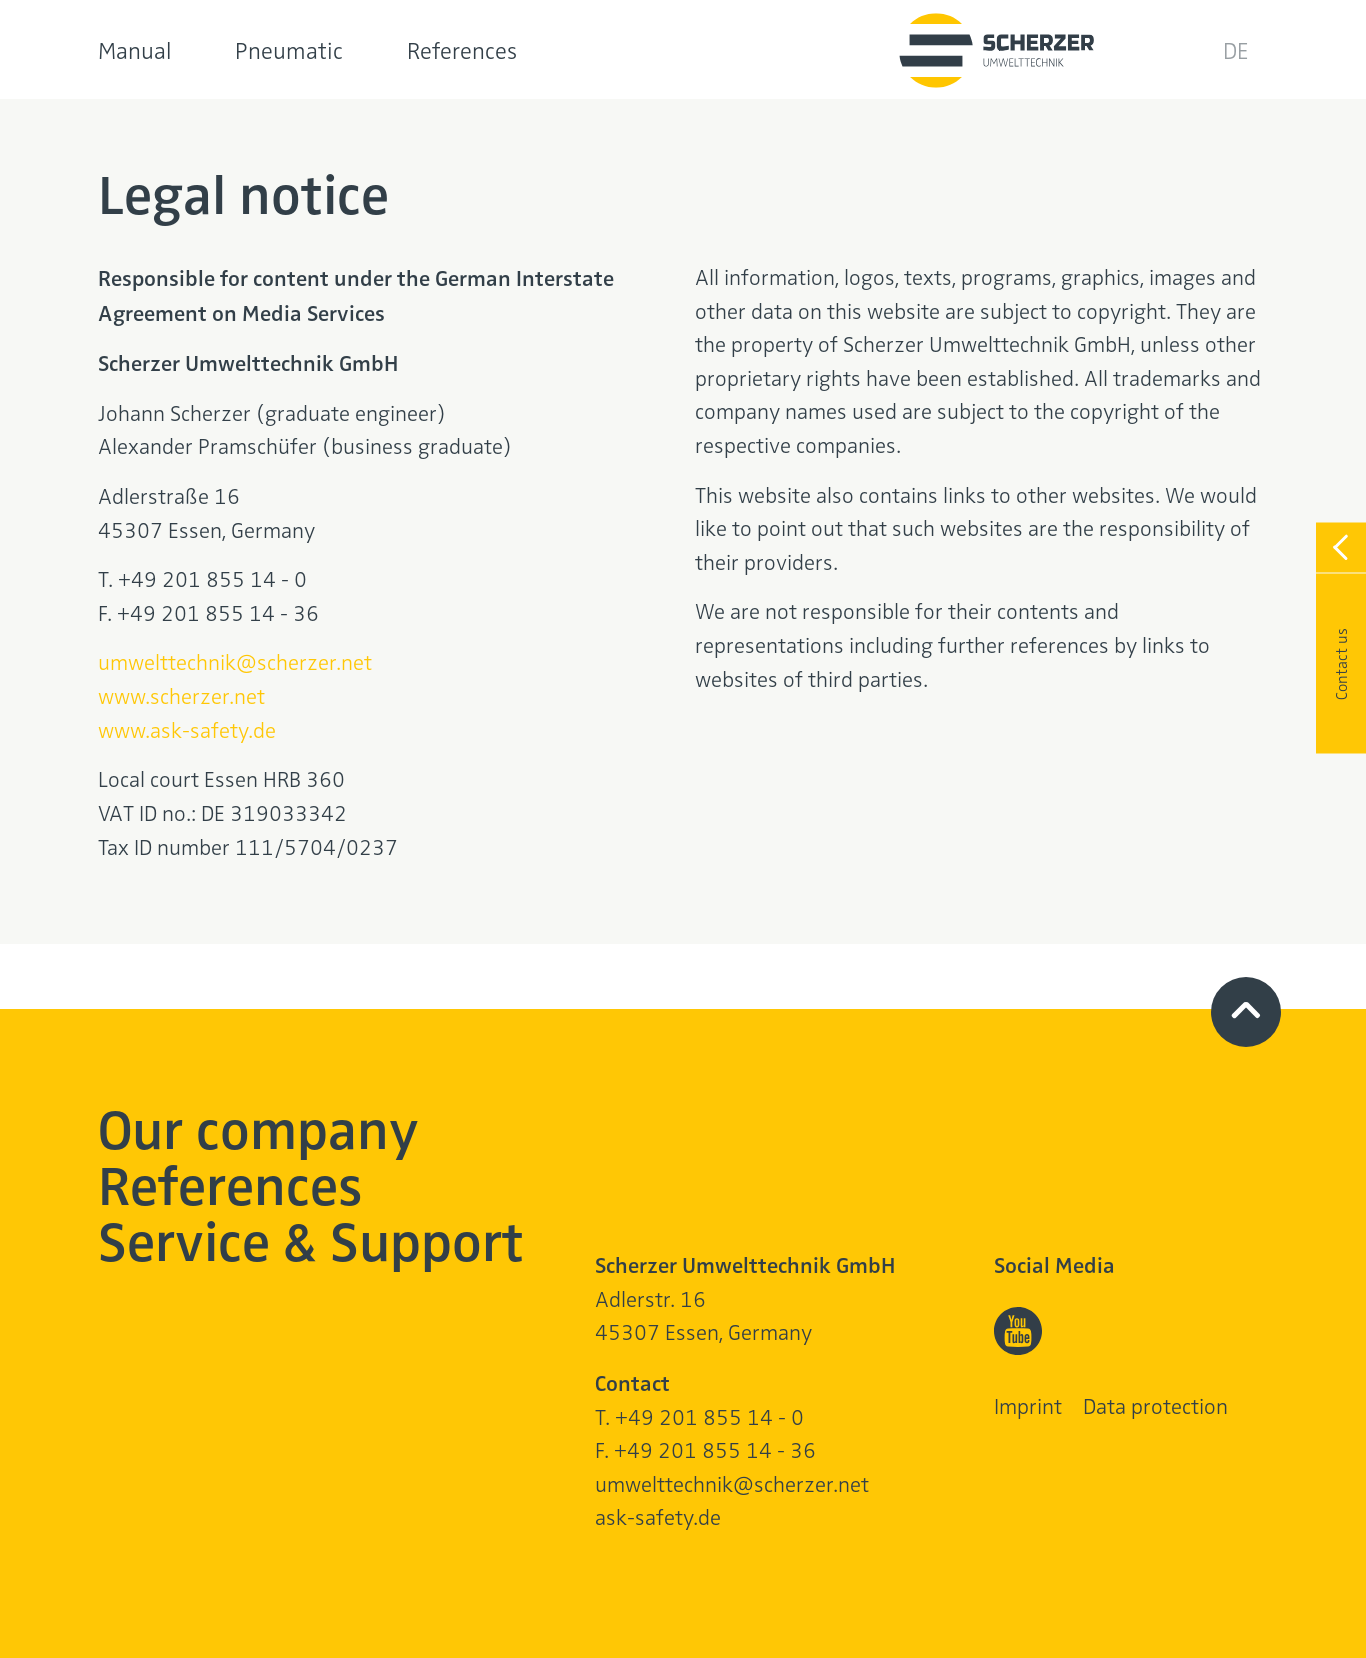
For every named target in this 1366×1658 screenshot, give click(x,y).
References (462, 49)
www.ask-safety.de (187, 729)
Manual (134, 49)
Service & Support (311, 1238)
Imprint (1028, 1405)
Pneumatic (289, 49)
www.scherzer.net (181, 695)
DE (1236, 49)
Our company (258, 1126)
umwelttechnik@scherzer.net (235, 661)
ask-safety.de (658, 1516)
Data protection (1155, 1405)
